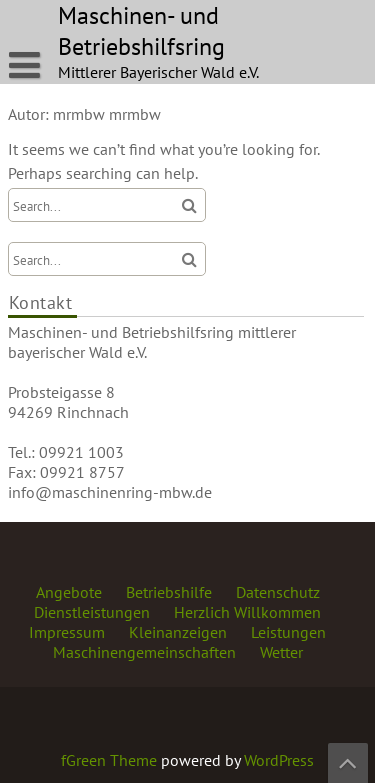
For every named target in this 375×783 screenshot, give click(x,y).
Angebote (69, 592)
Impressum (67, 632)
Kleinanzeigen (178, 632)
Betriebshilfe (169, 592)
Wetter (281, 652)
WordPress (279, 760)
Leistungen (288, 632)
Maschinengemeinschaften (144, 652)
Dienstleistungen (92, 612)
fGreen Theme (109, 760)
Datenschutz (278, 592)
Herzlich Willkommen (247, 612)
